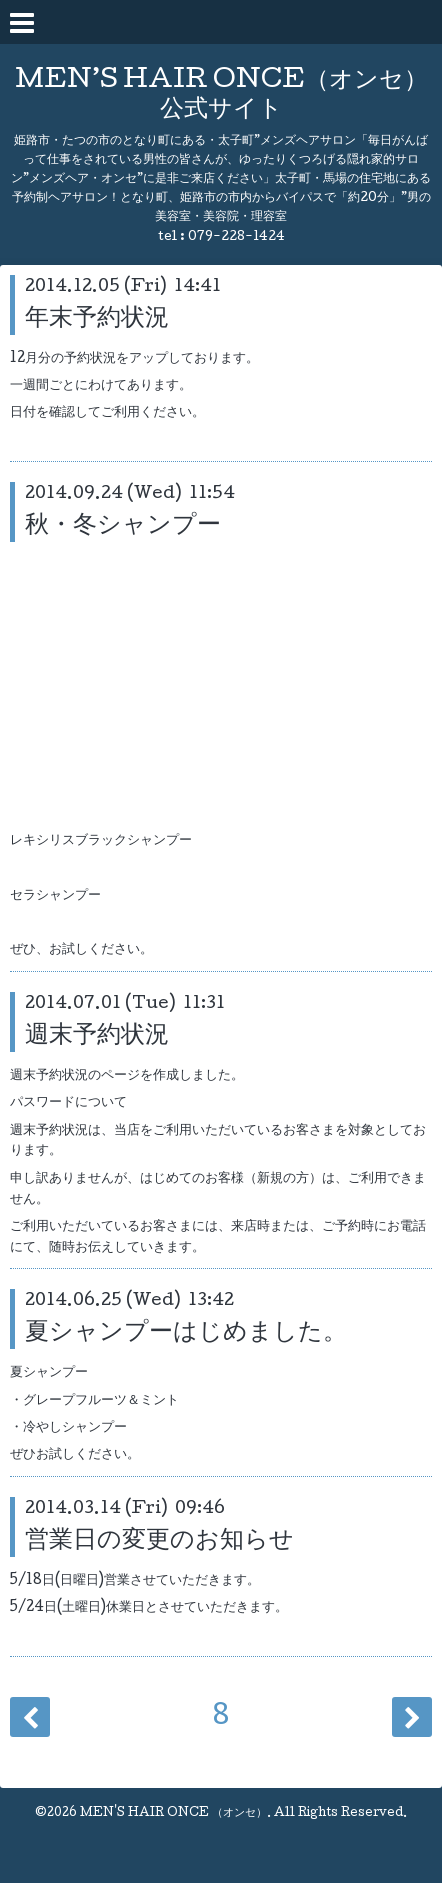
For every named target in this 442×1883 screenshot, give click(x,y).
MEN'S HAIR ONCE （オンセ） (173, 1814)
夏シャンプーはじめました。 (186, 1333)
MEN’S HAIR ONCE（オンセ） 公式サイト (221, 96)
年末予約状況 (97, 319)
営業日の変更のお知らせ (159, 1541)
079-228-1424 (236, 237)
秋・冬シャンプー (123, 526)
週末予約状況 (97, 1036)
